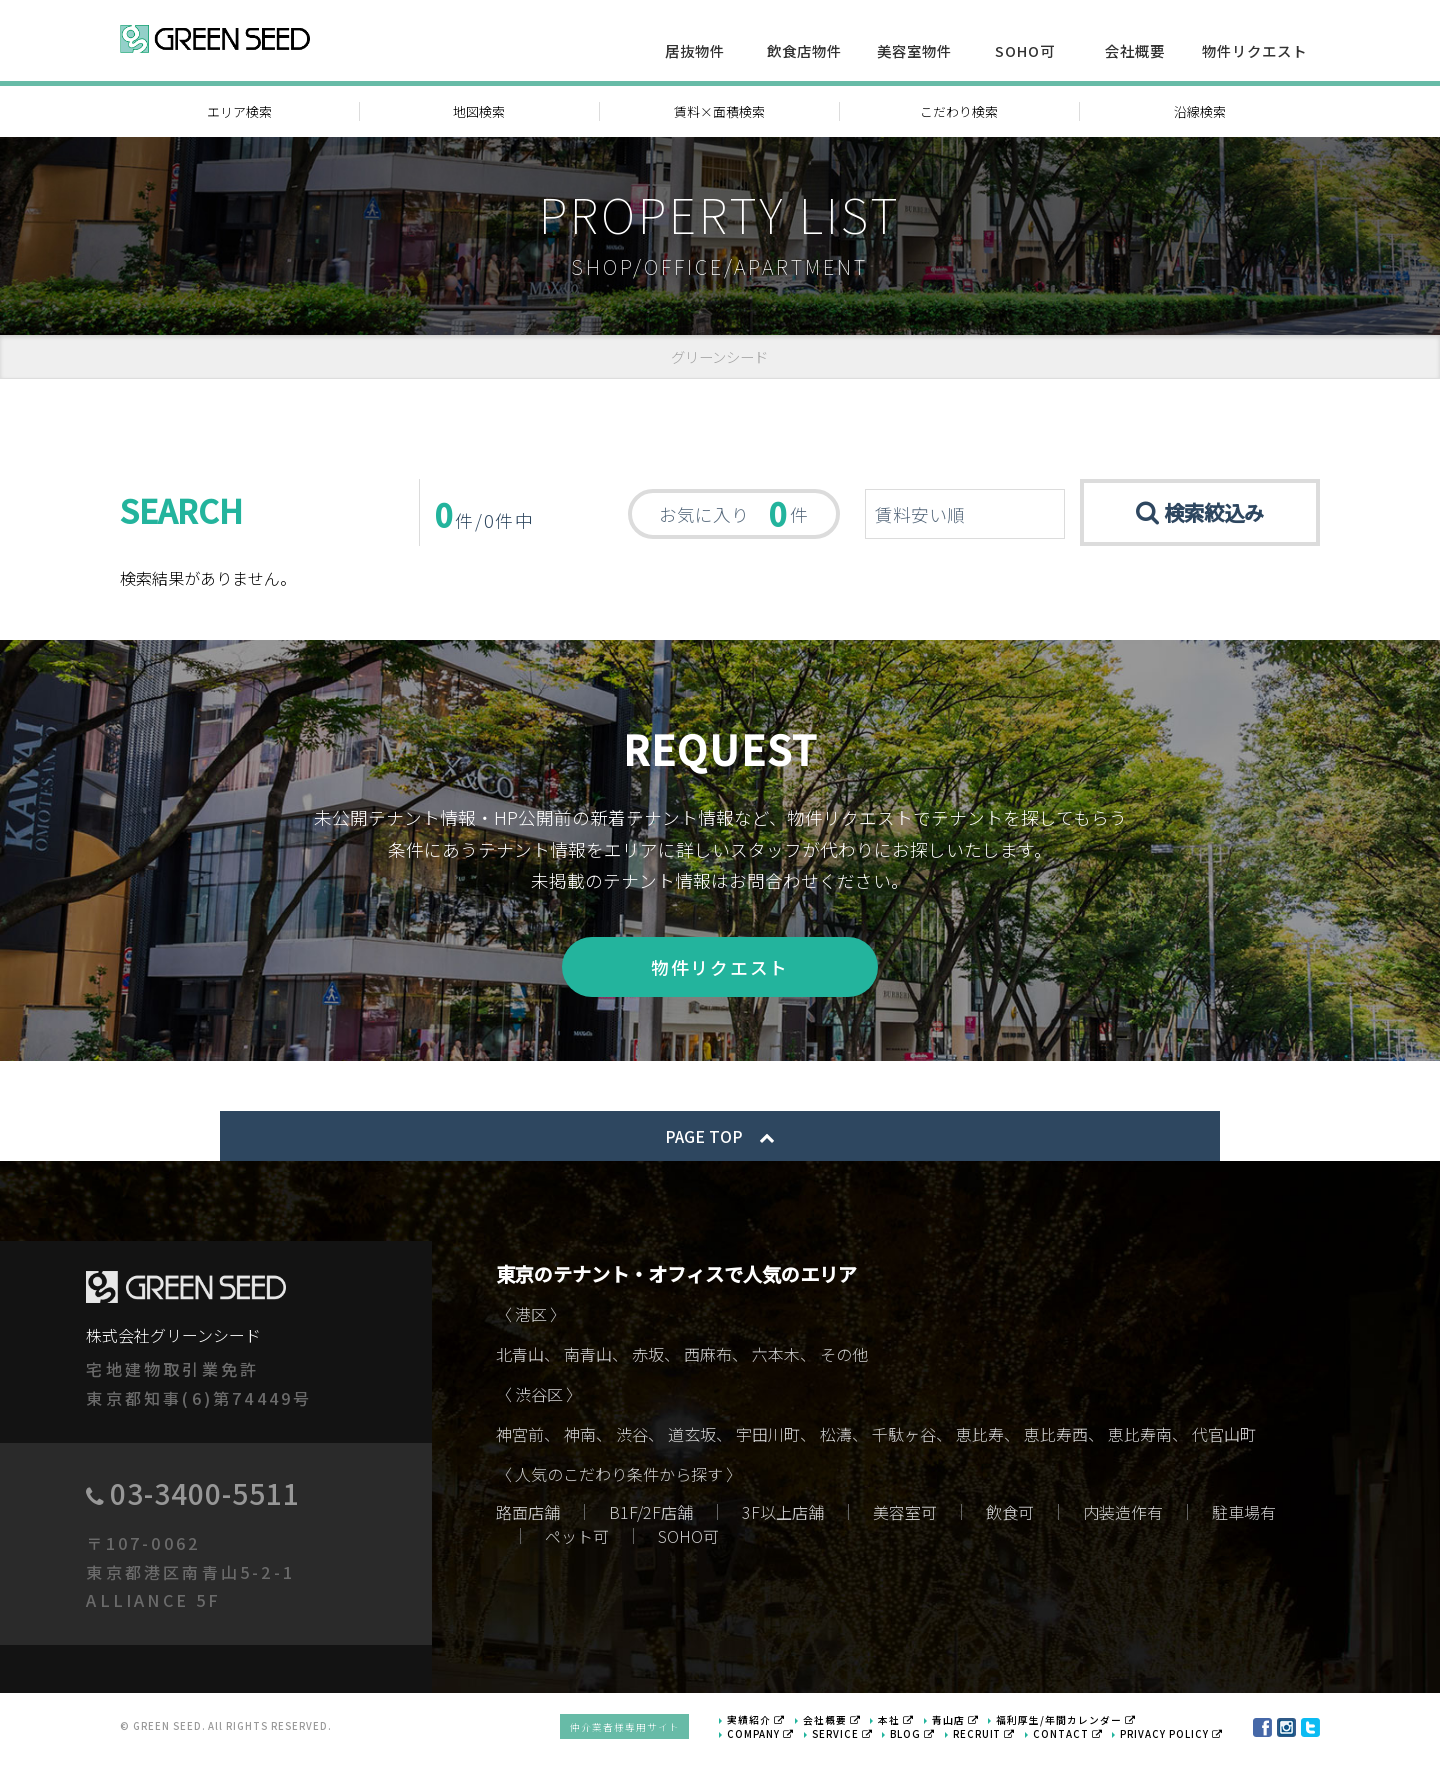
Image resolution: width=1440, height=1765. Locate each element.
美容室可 (905, 1516)
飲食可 (1010, 1516)
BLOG (919, 1738)
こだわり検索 (959, 111)
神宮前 (520, 1438)
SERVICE (849, 1738)
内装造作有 (1123, 1516)
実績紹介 (765, 1724)
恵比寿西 (1056, 1438)
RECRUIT (989, 1738)
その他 (844, 1358)
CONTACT (1071, 1738)
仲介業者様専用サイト (634, 1731)
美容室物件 (914, 50)
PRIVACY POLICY (1173, 1738)
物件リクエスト (1254, 50)
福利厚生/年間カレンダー (1074, 1724)
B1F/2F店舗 (651, 1516)
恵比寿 (980, 1438)
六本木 (776, 1358)
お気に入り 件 (733, 513)
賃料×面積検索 (719, 111)
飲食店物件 (804, 50)
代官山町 (1224, 1438)
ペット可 (577, 1540)
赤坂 (648, 1358)
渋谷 (632, 1438)
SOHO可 (1025, 50)
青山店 (963, 1724)
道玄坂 (692, 1438)
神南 (580, 1438)
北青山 (520, 1358)
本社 (905, 1724)
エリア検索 (239, 111)
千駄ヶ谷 (904, 1438)
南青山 (588, 1358)
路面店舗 (528, 1516)
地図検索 (479, 111)
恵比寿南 (1140, 1438)
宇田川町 (768, 1438)
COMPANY (769, 1738)
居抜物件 (695, 50)
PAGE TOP (720, 1140)
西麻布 (708, 1358)
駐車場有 (1244, 1516)
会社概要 (1135, 50)
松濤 (836, 1438)
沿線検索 (1200, 111)
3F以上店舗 (783, 1516)
